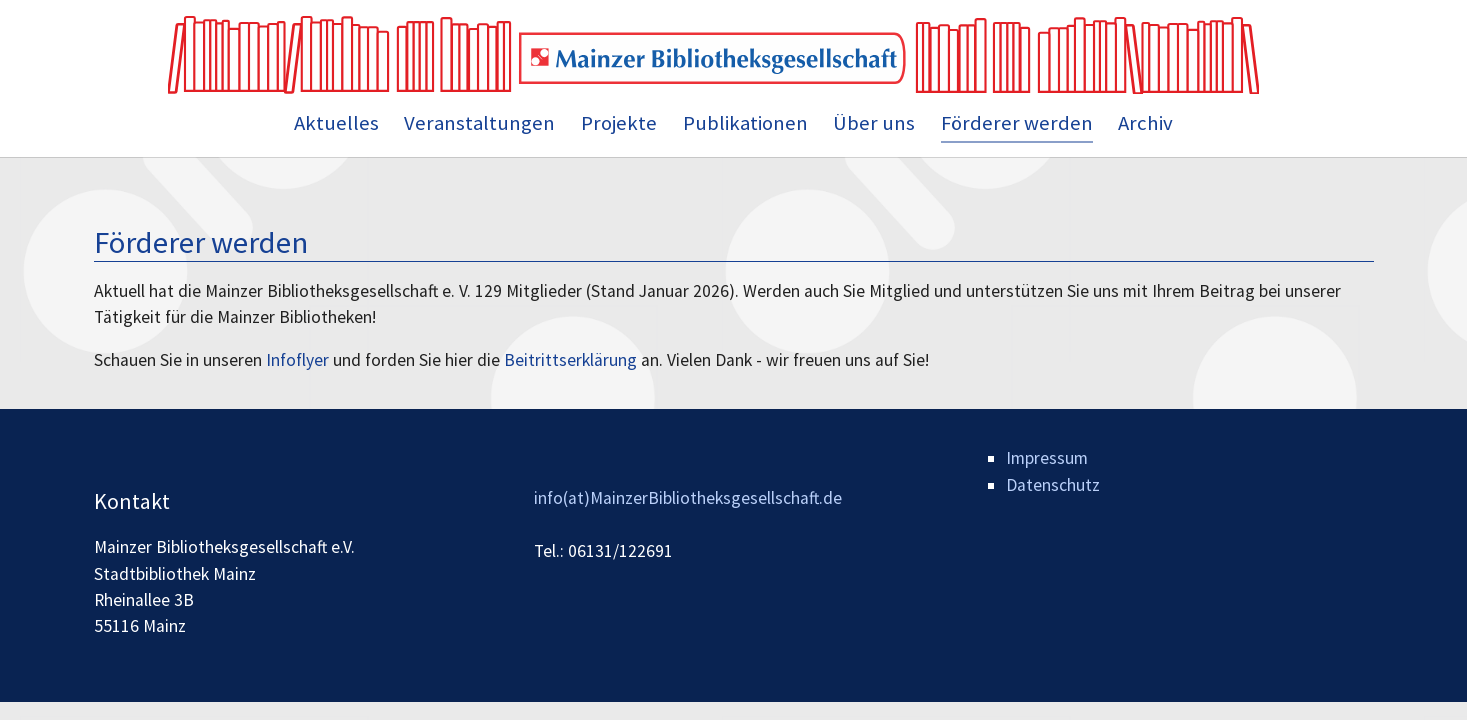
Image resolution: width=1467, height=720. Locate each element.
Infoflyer (297, 360)
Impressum (1047, 458)
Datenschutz (1053, 485)
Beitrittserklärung (570, 360)
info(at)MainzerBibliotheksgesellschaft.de (688, 498)
